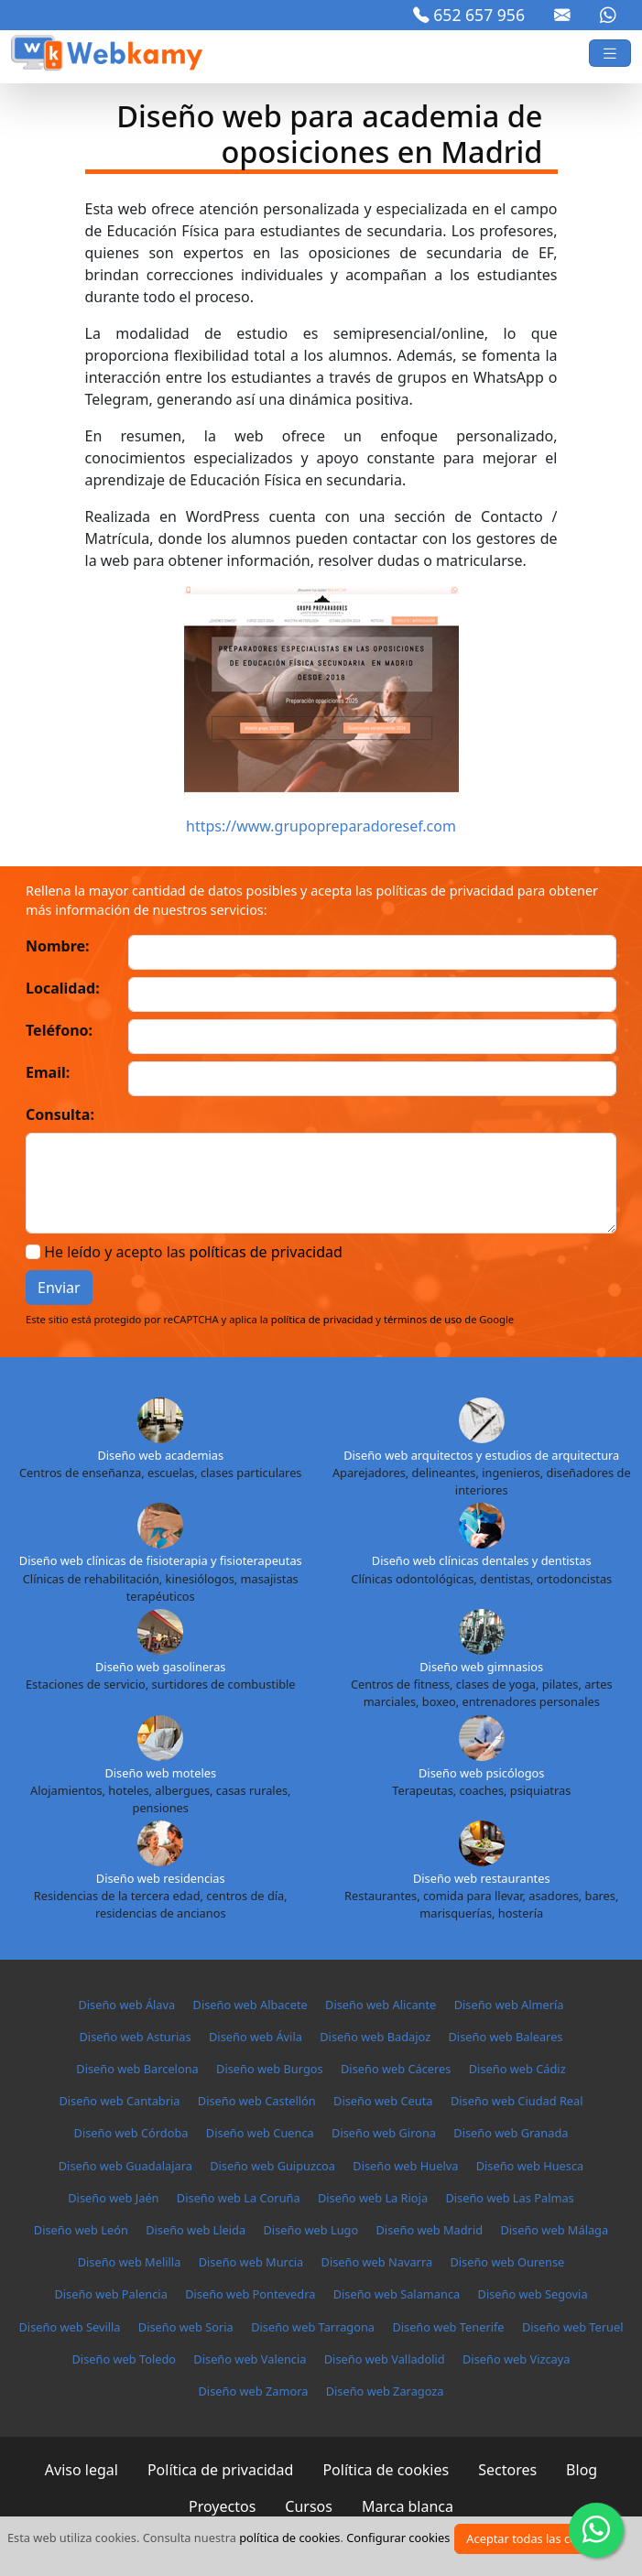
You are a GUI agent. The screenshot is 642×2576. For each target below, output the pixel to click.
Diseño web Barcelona (137, 2068)
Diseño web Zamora (253, 2391)
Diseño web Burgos (269, 2068)
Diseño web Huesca (530, 2166)
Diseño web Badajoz (375, 2036)
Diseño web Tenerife (448, 2327)
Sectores (507, 2470)
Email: (48, 1072)
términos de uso (423, 1319)
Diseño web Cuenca (260, 2133)
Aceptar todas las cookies (535, 2538)
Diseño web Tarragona (313, 2327)
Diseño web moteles (160, 1773)
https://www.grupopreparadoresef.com (321, 826)
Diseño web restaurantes (481, 1878)
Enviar (59, 1287)
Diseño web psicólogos (481, 1773)
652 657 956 (469, 15)
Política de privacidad (220, 2470)
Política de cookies (385, 2470)
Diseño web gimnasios (481, 1666)
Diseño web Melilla (129, 2262)
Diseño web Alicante (380, 2004)
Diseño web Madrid (430, 2230)
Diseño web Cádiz (517, 2068)
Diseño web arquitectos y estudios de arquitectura (481, 1455)
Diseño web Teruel (573, 2327)
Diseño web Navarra (377, 2262)
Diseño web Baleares (505, 2036)
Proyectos (222, 2506)
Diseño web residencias (160, 1878)
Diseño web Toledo (123, 2359)
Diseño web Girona (384, 2133)
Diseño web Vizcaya (516, 2359)
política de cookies (289, 2537)
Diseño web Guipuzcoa (272, 2166)
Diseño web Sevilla (69, 2327)
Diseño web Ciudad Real (517, 2100)
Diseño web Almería (509, 2004)
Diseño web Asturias (135, 2036)
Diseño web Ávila (255, 2036)
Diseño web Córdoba (131, 2133)
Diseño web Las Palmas (509, 2198)
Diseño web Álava (126, 2004)
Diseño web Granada (510, 2133)
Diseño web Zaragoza (385, 2391)
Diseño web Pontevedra (250, 2294)
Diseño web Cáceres (396, 2068)
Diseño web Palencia (110, 2294)
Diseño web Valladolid (384, 2359)
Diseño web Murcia (251, 2262)
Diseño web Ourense (507, 2262)
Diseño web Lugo (311, 2230)
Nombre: (58, 946)
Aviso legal (81, 2470)
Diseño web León (81, 2230)
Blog (581, 2470)
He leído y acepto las (193, 1252)
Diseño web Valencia (249, 2359)
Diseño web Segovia (533, 2294)
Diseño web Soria (186, 2327)
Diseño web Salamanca (397, 2294)
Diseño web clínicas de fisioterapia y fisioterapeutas (160, 1560)
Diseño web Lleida (195, 2230)
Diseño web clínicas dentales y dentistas (482, 1560)
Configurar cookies (398, 2537)
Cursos (308, 2506)
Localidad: (63, 988)
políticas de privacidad (266, 1252)
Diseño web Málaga (554, 2230)
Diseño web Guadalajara (125, 2166)
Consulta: (60, 1114)
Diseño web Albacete (250, 2004)
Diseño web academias (160, 1455)
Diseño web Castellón (257, 2100)
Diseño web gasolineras (160, 1666)
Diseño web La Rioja (373, 2198)
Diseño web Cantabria (119, 2100)
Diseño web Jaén (113, 2198)
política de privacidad (322, 1319)
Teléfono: (59, 1030)
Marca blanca (407, 2506)
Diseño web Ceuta (382, 2100)
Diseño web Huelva (405, 2166)
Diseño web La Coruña (238, 2198)
